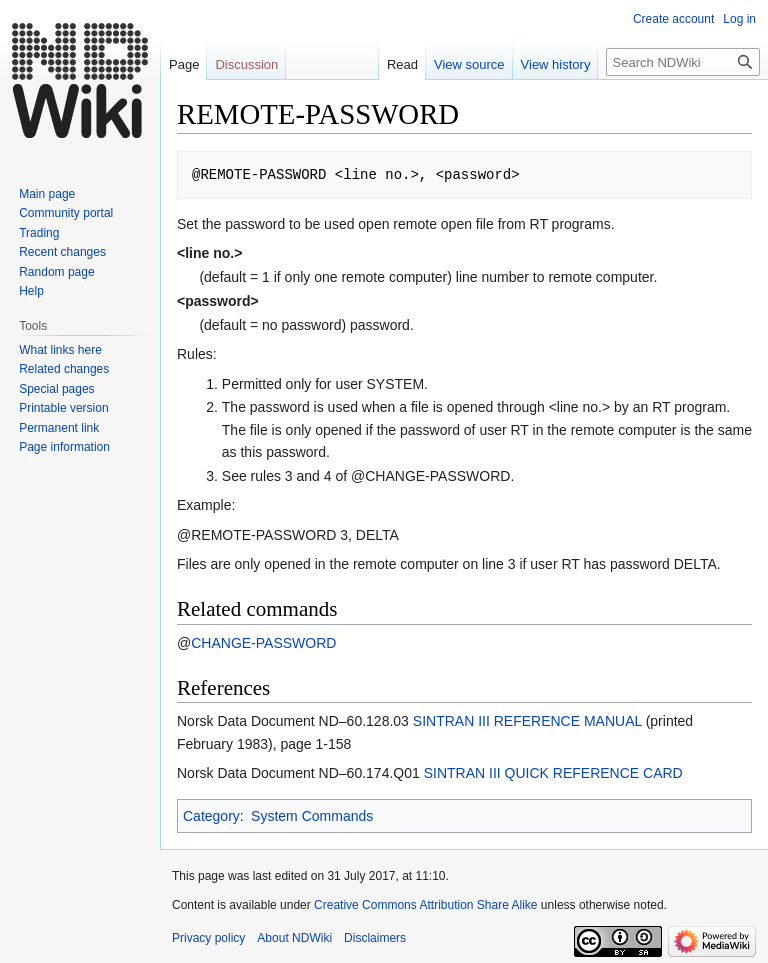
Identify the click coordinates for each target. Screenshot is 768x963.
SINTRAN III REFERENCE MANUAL (527, 721)
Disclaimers (375, 938)
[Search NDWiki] (683, 62)
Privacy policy (208, 938)
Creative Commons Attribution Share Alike (425, 905)
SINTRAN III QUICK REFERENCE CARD (553, 773)
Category (211, 816)
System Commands (312, 816)
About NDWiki (294, 938)
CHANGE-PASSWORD (263, 643)
